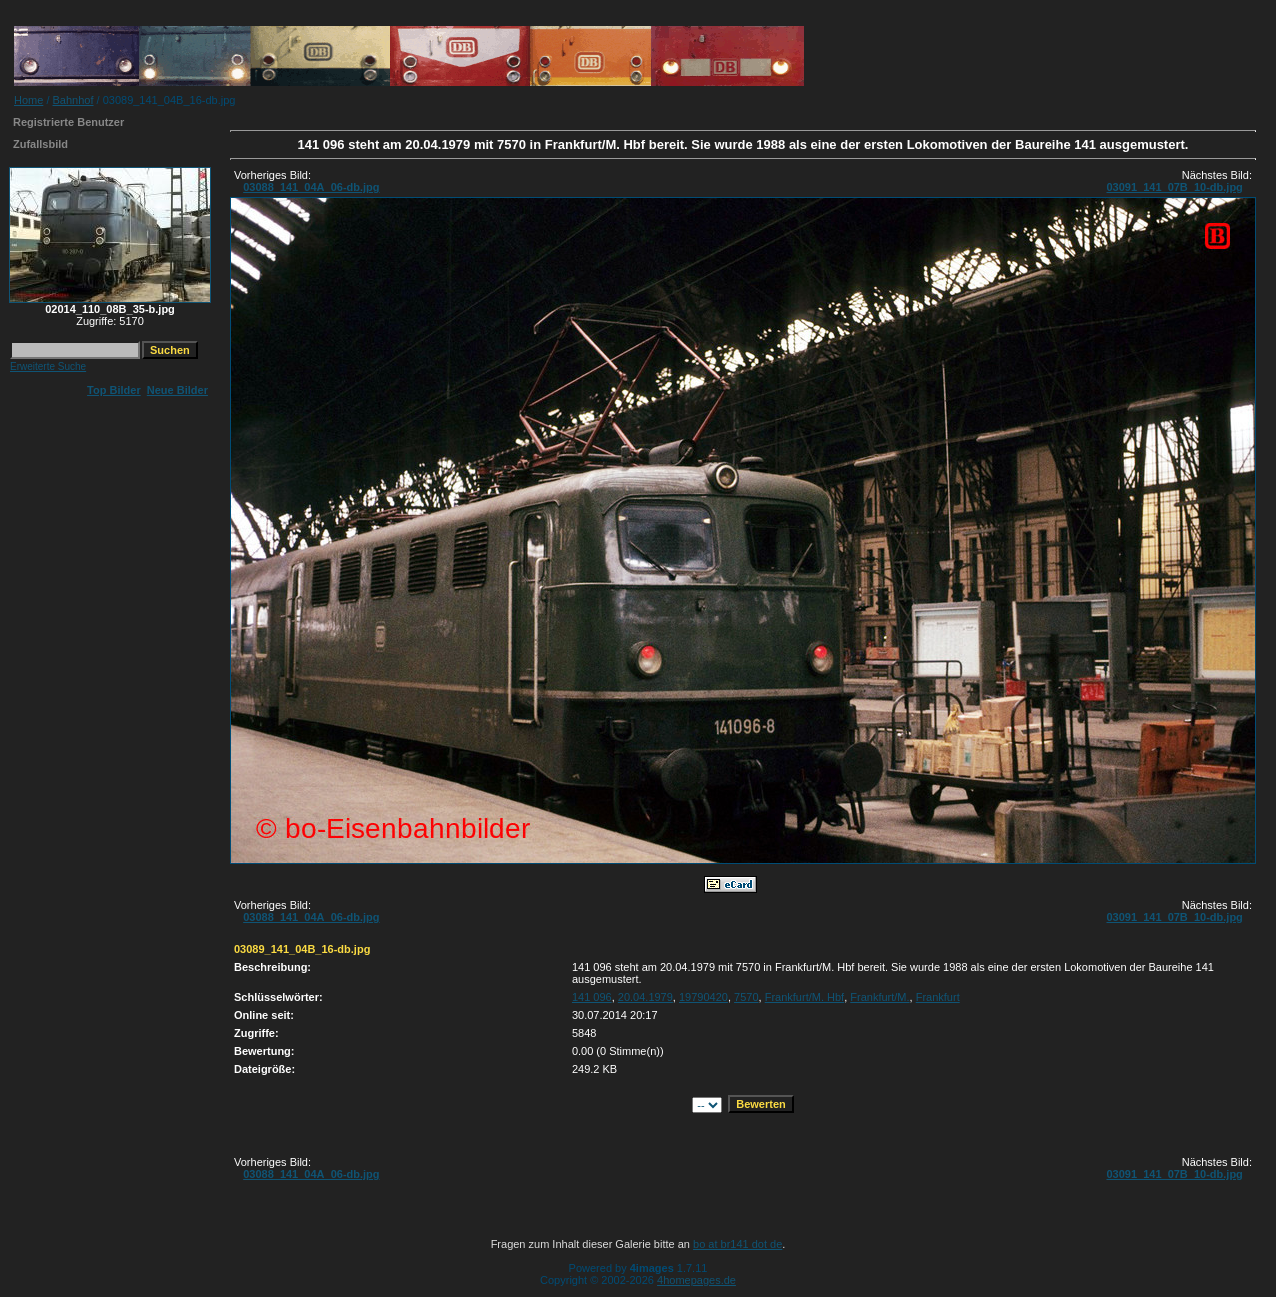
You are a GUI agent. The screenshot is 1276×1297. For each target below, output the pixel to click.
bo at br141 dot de (737, 1244)
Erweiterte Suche (48, 366)
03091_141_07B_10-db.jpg (1174, 187)
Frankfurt (938, 997)
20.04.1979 (645, 997)
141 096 (592, 997)
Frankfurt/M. (879, 997)
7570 (746, 997)
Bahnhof (73, 100)
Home (28, 100)
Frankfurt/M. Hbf (804, 997)
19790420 (703, 997)
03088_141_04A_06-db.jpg (311, 187)
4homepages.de (696, 1280)
